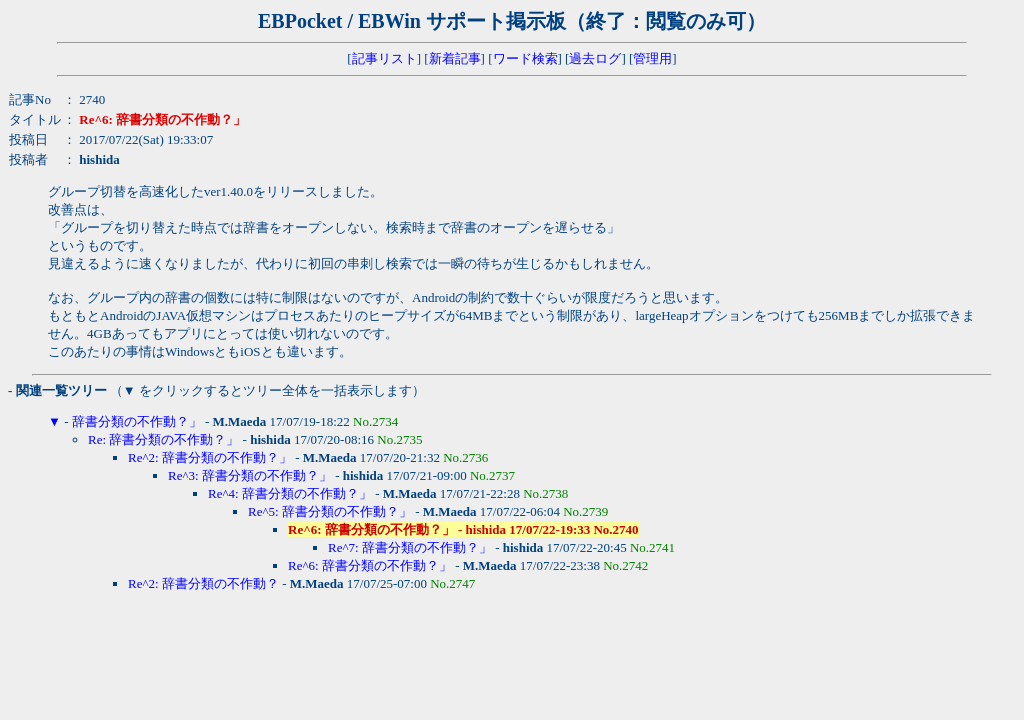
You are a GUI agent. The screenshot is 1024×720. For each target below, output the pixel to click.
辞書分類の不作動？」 (137, 421)
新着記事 (455, 58)
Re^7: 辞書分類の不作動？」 (410, 547)
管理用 (652, 58)
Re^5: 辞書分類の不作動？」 (330, 511)
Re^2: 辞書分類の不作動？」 (210, 457)
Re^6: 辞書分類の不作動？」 (370, 565)
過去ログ (595, 58)
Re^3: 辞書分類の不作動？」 (250, 475)
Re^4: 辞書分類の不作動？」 (290, 493)
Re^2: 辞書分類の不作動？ (203, 583)
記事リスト (384, 58)
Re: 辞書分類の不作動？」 (163, 439)
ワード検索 (525, 58)
